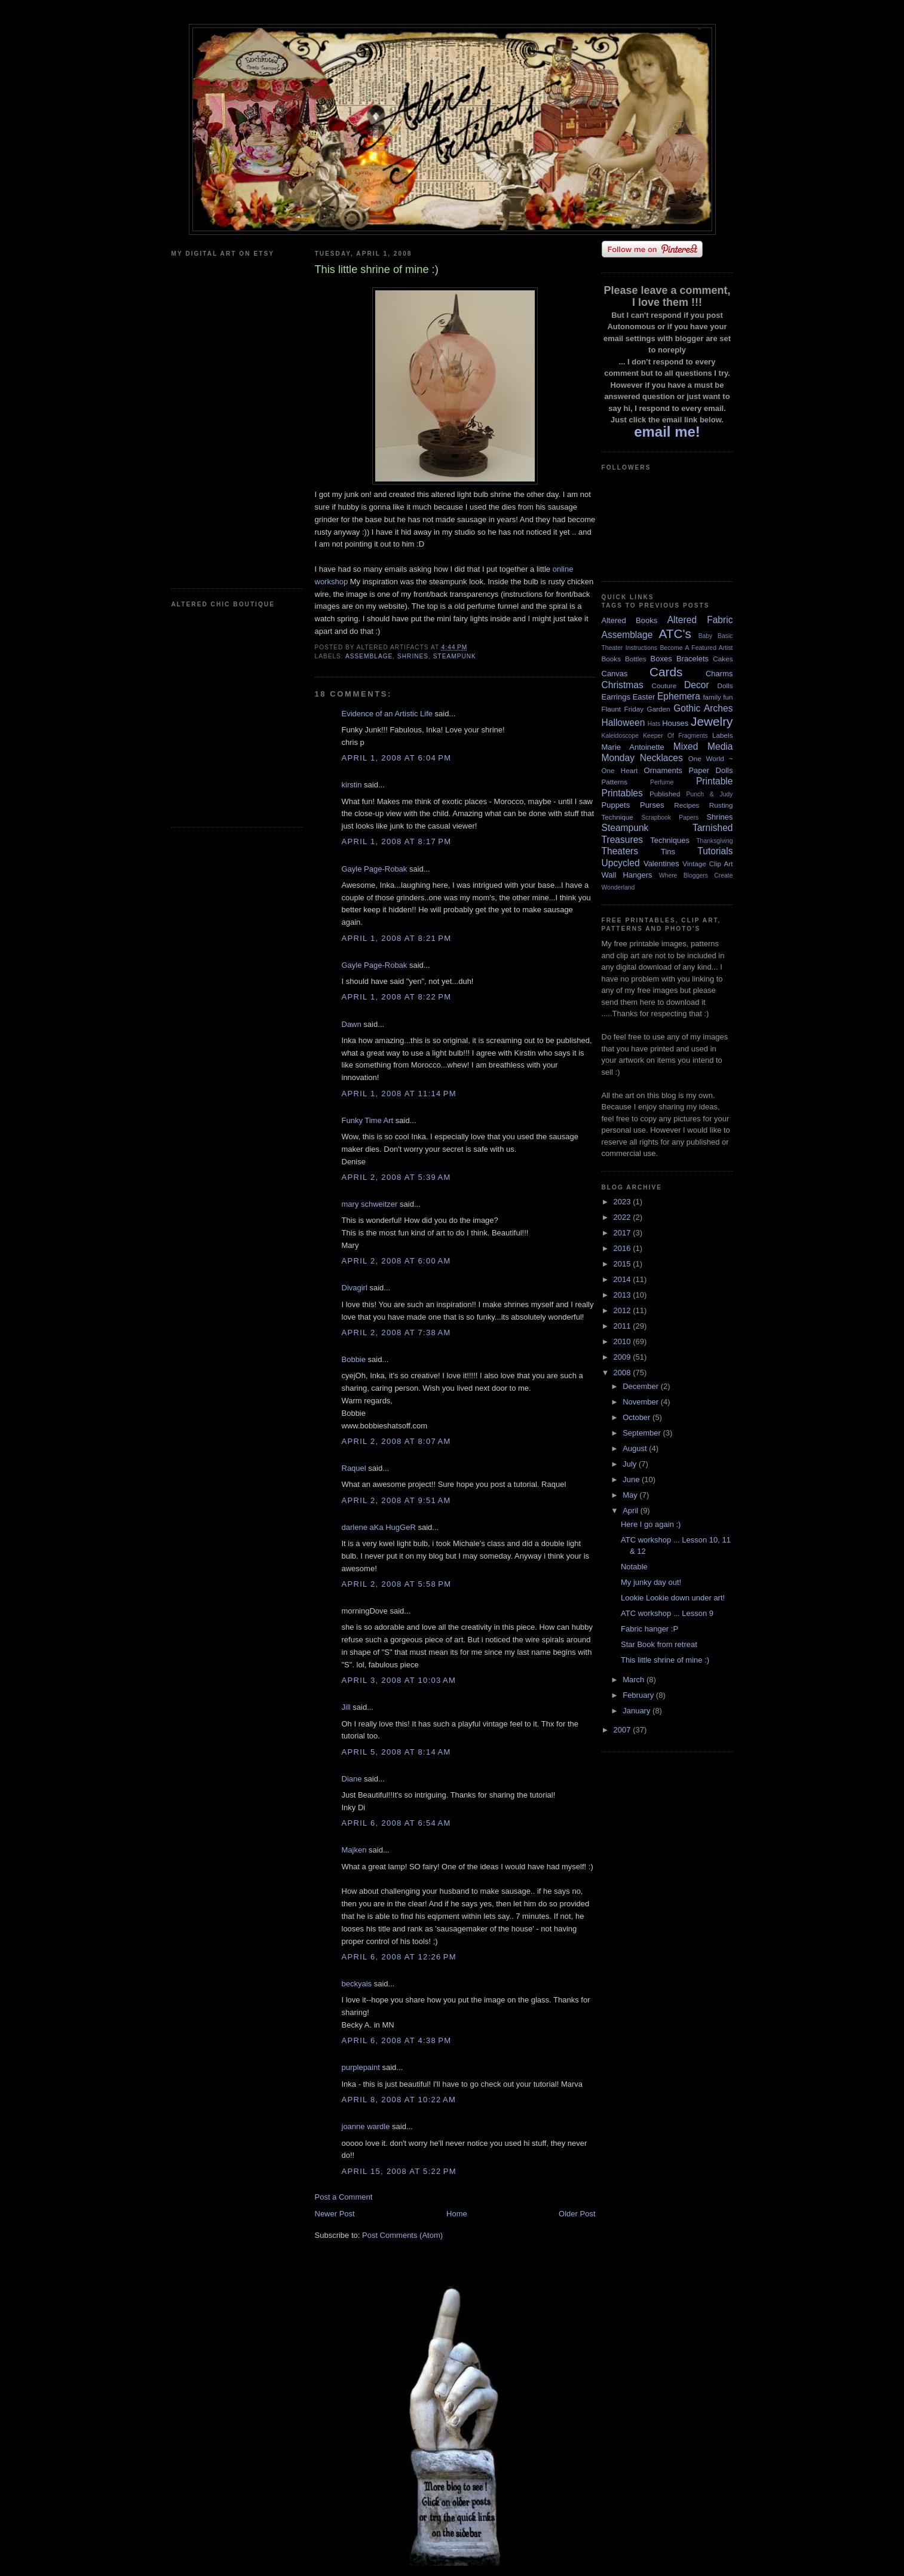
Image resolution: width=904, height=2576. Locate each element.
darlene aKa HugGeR (379, 1527)
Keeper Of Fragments (675, 735)
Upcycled (621, 863)
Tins (668, 851)
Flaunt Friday (623, 709)
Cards (665, 672)
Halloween (623, 722)
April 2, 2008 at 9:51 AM (396, 1500)
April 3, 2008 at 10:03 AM (399, 1680)
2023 (623, 1201)
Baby (705, 636)
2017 (623, 1232)
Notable (634, 1566)
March (634, 1679)
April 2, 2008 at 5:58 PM (397, 1584)
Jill (346, 1707)
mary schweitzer (370, 1204)
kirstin (352, 784)
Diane (352, 1778)
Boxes (661, 658)
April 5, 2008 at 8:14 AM (396, 1751)
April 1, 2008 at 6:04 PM (397, 757)
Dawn (351, 1024)
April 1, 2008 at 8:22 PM (397, 996)
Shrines (412, 656)
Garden (658, 709)
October (637, 1417)
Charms (719, 673)
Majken (354, 1849)
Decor (696, 685)
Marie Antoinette (633, 747)
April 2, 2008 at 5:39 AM (396, 1177)
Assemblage (369, 656)
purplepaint (361, 2067)
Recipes (686, 805)
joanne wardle (366, 2126)
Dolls (725, 685)
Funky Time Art (368, 1120)
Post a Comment (344, 2196)
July (631, 1463)
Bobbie (354, 1359)
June (632, 1479)
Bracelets (692, 658)
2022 (623, 1217)
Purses (652, 805)
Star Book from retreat (659, 1644)
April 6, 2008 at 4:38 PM (397, 2040)
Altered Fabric (700, 620)
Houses (675, 723)
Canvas (615, 673)
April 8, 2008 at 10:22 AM (399, 2099)
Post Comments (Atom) (402, 2235)
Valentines (661, 863)
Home (456, 2213)
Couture (664, 685)
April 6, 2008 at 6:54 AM (396, 1822)
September (643, 1432)
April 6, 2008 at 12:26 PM (399, 1956)
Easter (644, 696)
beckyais (357, 1983)
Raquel (354, 1468)
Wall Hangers (627, 874)
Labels (722, 735)
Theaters (620, 851)
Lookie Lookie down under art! (673, 1597)
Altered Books (630, 620)
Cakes (723, 659)
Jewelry (712, 721)
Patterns (615, 782)
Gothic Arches (703, 708)
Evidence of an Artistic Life (387, 713)
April (632, 1510)
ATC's (675, 633)
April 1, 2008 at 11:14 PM (399, 1093)
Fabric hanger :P (649, 1628)
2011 (623, 1325)
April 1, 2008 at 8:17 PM (397, 841)
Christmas (622, 685)
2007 (623, 1729)
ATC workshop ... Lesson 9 (667, 1613)
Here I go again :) (651, 1524)
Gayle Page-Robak (374, 868)
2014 (623, 1279)
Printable (714, 781)
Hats (654, 723)
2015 (623, 1263)
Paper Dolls (710, 770)
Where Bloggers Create (696, 875)
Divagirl (354, 1287)
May (631, 1495)
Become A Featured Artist (696, 648)
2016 (623, 1248)
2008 (623, 1372)
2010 (623, 1341)
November (642, 1401)
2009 (623, 1357)
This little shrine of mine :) (665, 1659)
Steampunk (454, 656)
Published (664, 794)
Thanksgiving (714, 841)
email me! (667, 432)
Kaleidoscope (620, 735)
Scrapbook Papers (669, 817)
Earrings (616, 696)
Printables (622, 793)
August (636, 1448)
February (639, 1695)
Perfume (661, 782)
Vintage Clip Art (707, 863)
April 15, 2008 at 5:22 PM (399, 2171)
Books (611, 659)
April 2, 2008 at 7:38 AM (396, 1332)
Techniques (670, 840)
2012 (623, 1310)
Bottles (635, 659)
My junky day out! (651, 1582)
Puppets (616, 805)
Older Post (577, 2213)
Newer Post (335, 2213)
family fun (718, 697)
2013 (623, 1294)
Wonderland (618, 887)
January (637, 1710)
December (642, 1386)
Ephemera (678, 696)
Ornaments (663, 770)
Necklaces (661, 758)
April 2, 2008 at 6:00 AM (396, 1260)
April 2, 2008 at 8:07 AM (396, 1441)
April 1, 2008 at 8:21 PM (397, 938)
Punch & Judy (710, 794)
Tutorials (715, 851)
